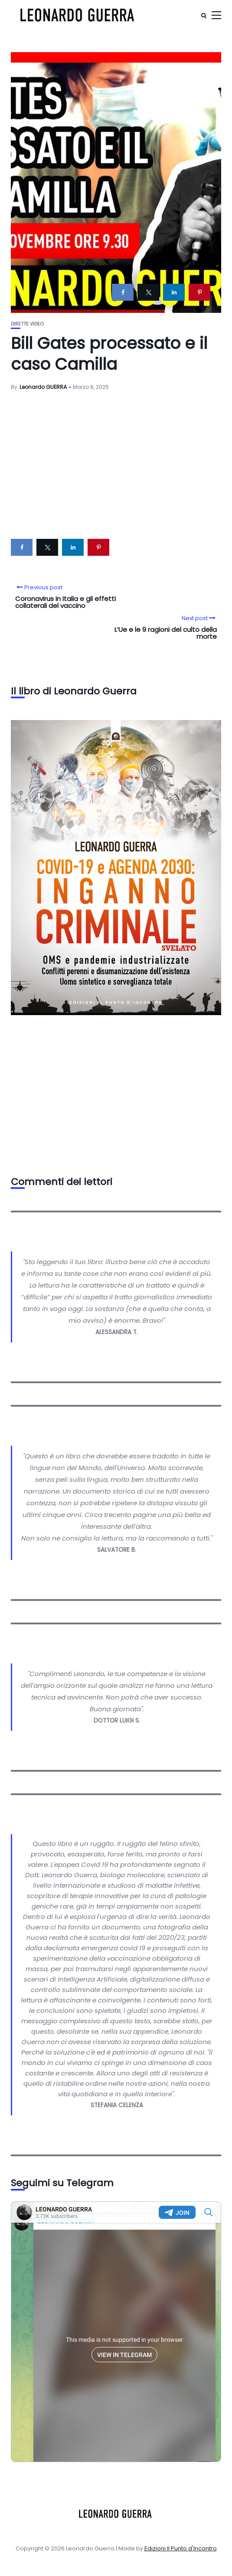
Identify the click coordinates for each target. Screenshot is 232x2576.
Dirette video (27, 324)
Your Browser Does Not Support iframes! (116, 2331)
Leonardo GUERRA (43, 387)
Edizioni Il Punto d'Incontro (180, 2548)
